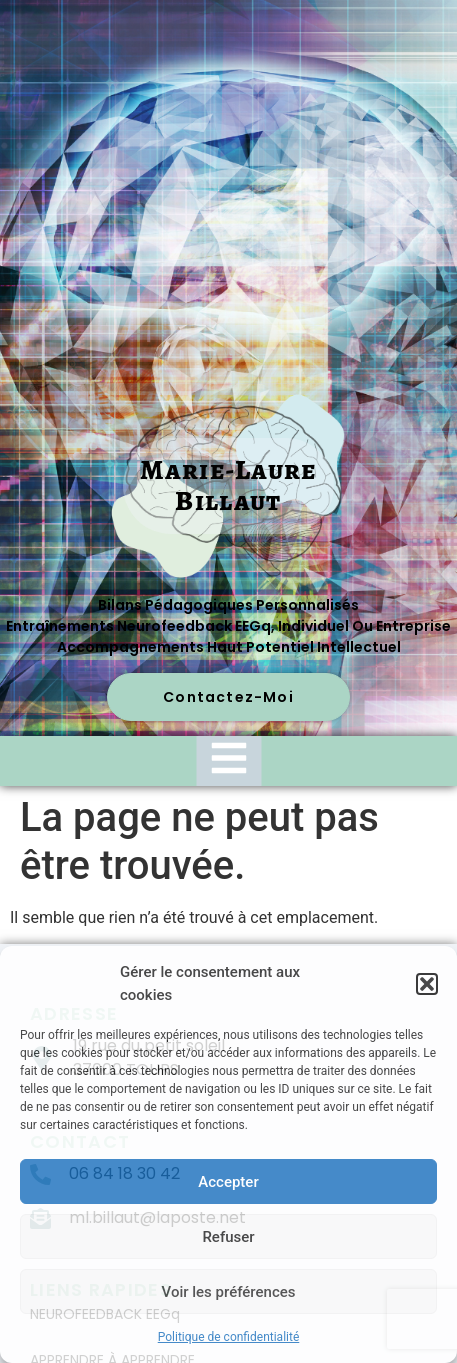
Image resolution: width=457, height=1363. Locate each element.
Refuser (228, 1237)
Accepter (228, 1182)
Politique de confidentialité (229, 1337)
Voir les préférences (229, 1292)
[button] (427, 984)
